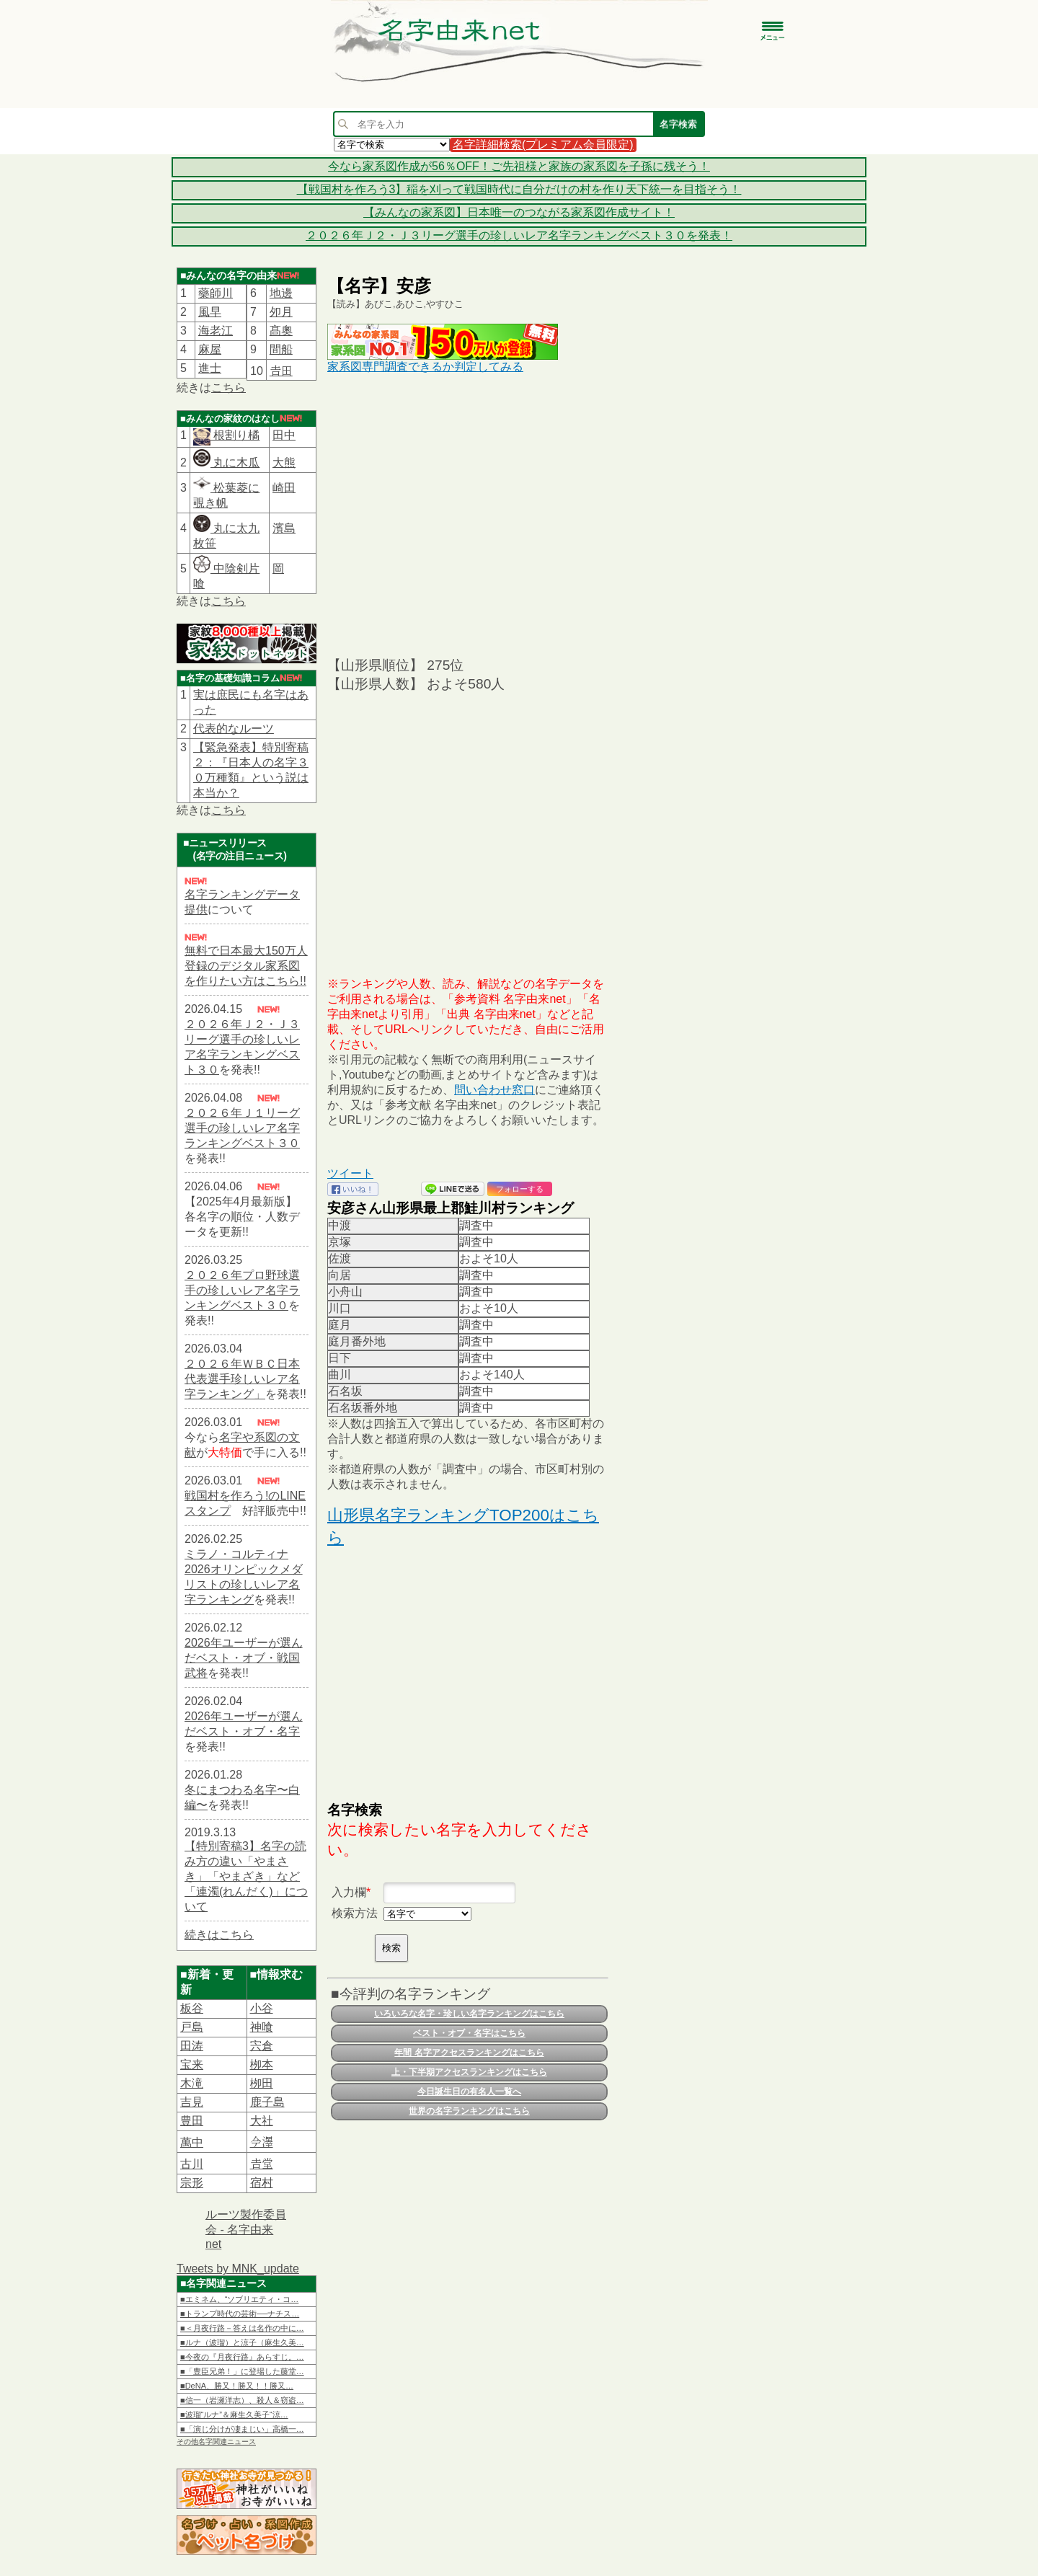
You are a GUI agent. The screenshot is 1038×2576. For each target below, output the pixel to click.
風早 (209, 312)
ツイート (350, 1173)
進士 (209, 368)
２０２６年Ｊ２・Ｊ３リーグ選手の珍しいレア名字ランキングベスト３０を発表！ (519, 235)
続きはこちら (219, 1935)
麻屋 (209, 349)
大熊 (284, 462)
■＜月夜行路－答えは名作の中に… (242, 2328)
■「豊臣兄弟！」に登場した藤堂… (242, 2371)
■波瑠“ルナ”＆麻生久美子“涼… (234, 2414)
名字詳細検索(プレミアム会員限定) (543, 144)
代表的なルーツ (233, 728)
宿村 (261, 2183)
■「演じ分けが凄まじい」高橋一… (242, 2429)
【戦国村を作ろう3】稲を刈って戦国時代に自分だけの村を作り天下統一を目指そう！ (519, 189)
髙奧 (281, 330)
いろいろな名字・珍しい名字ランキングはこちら (469, 2014)
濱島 (284, 528)
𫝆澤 (261, 2142)
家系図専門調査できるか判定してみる (425, 366)
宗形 (191, 2183)
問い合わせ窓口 (494, 1090)
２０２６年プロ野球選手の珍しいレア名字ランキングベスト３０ (242, 1290)
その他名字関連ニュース (216, 2442)
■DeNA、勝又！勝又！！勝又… (236, 2385)
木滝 (191, 2083)
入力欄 (349, 1892)
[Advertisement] (467, 514)
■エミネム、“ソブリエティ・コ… (239, 2299)
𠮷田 (281, 371)
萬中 (191, 2142)
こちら (228, 387)
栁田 (261, 2083)
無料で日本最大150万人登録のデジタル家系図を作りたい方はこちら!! (246, 965)
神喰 (261, 2027)
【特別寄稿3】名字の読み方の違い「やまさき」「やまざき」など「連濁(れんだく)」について (246, 1876)
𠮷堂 (261, 2164)
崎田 (284, 488)
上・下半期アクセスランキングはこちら (469, 2072)
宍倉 (261, 2046)
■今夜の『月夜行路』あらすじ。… (242, 2357)
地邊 (281, 293)
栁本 (261, 2064)
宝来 (191, 2064)
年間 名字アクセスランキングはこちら (469, 2053)
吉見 (191, 2102)
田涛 (191, 2046)
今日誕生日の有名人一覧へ (469, 2091)
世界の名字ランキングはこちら (469, 2111)
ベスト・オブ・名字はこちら (469, 2033)
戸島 (191, 2027)
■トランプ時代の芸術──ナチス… (239, 2313)
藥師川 (215, 293)
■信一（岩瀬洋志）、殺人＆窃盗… (242, 2400)
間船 (281, 349)
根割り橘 (235, 435)
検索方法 (355, 1913)
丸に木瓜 (226, 462)
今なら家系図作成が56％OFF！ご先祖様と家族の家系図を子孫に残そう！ (519, 166)
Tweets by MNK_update (238, 2268)
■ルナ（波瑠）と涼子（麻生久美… (242, 2342)
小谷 (261, 2008)
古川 (191, 2164)
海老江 (215, 330)
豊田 (191, 2121)
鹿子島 (267, 2102)
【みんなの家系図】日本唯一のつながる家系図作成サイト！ (519, 212)
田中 (284, 435)
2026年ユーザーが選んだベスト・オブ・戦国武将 (244, 1658)
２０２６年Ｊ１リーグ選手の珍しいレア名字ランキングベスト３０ (242, 1128)
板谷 (191, 2008)
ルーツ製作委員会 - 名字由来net (245, 2229)
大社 (261, 2121)
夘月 (281, 312)
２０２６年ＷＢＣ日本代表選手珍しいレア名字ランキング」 (242, 1379)
